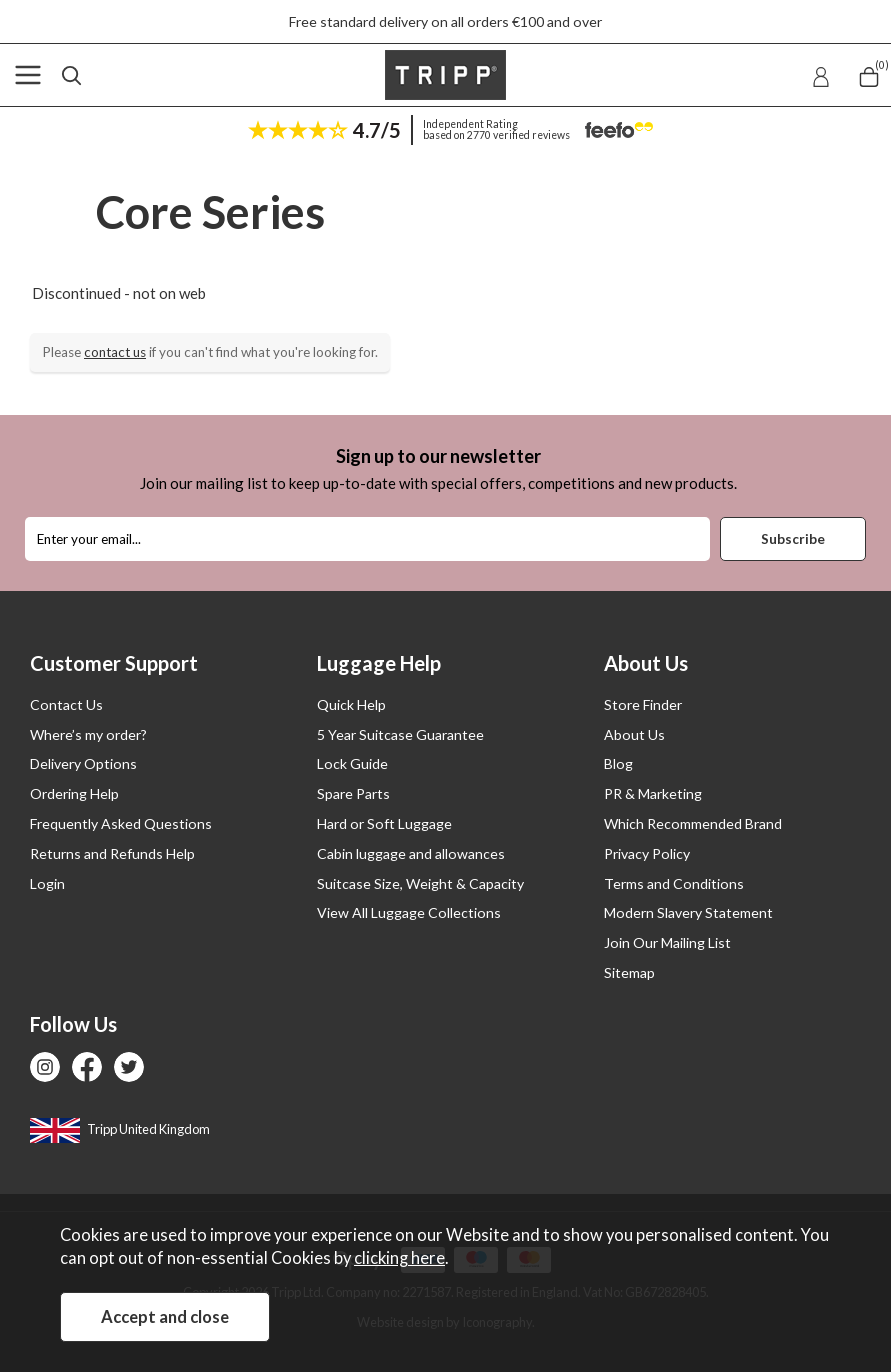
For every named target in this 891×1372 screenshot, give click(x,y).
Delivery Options (83, 763)
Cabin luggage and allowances (411, 853)
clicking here (399, 1258)
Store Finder (643, 704)
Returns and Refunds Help (112, 853)
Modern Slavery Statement (688, 912)
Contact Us (66, 704)
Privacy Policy (647, 853)
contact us (115, 352)
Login (47, 883)
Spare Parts (353, 793)
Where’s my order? (88, 734)
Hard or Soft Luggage (384, 823)
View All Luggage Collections (409, 912)
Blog (618, 763)
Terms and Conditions (674, 883)
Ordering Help (74, 793)
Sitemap (629, 972)
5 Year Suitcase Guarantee (400, 734)
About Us (634, 734)
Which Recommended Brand (693, 823)
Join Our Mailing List (667, 942)
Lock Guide (352, 763)
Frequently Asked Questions (121, 823)
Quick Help (351, 704)
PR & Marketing (653, 793)
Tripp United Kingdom (120, 1129)
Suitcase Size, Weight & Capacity (420, 883)
